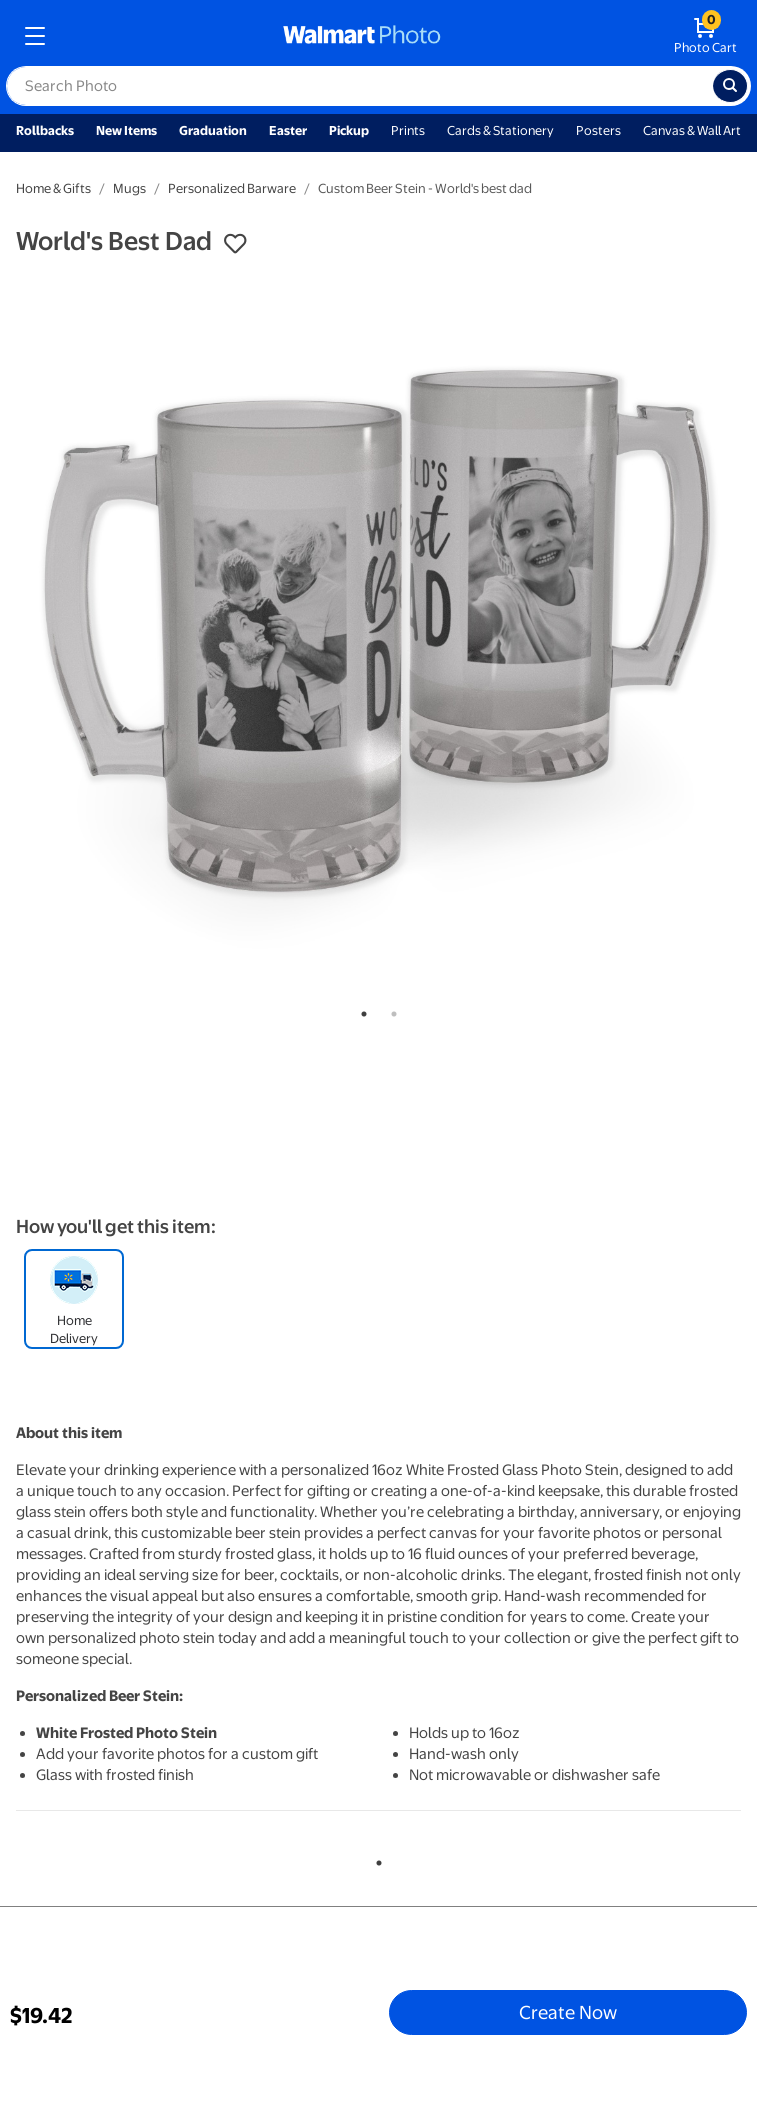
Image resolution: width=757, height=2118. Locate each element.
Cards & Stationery (500, 130)
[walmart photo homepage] (362, 36)
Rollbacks (45, 130)
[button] (235, 244)
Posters (598, 130)
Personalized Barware (232, 188)
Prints (408, 130)
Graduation (213, 130)
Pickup (349, 130)
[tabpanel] (378, 631)
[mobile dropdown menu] (35, 36)
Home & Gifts (53, 188)
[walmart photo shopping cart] (705, 36)
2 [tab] (390, 1010)
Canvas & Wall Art (692, 130)
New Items (126, 130)
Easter (288, 130)
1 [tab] (360, 1010)
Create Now (568, 2012)
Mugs (129, 188)
